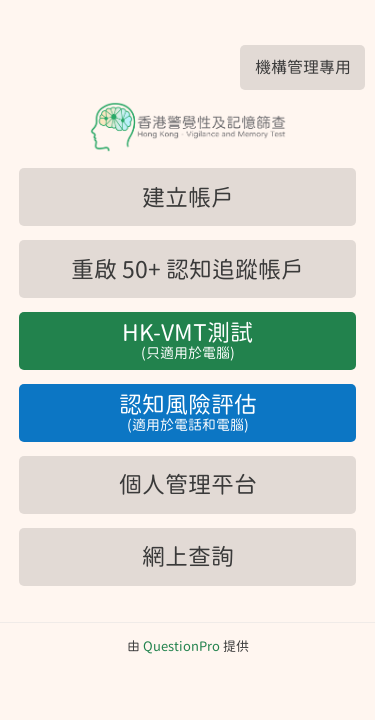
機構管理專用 (303, 67)
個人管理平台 (188, 484)
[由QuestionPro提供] (181, 646)
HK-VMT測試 (187, 341)
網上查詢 (188, 556)
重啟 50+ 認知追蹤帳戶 (187, 269)
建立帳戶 (188, 197)
